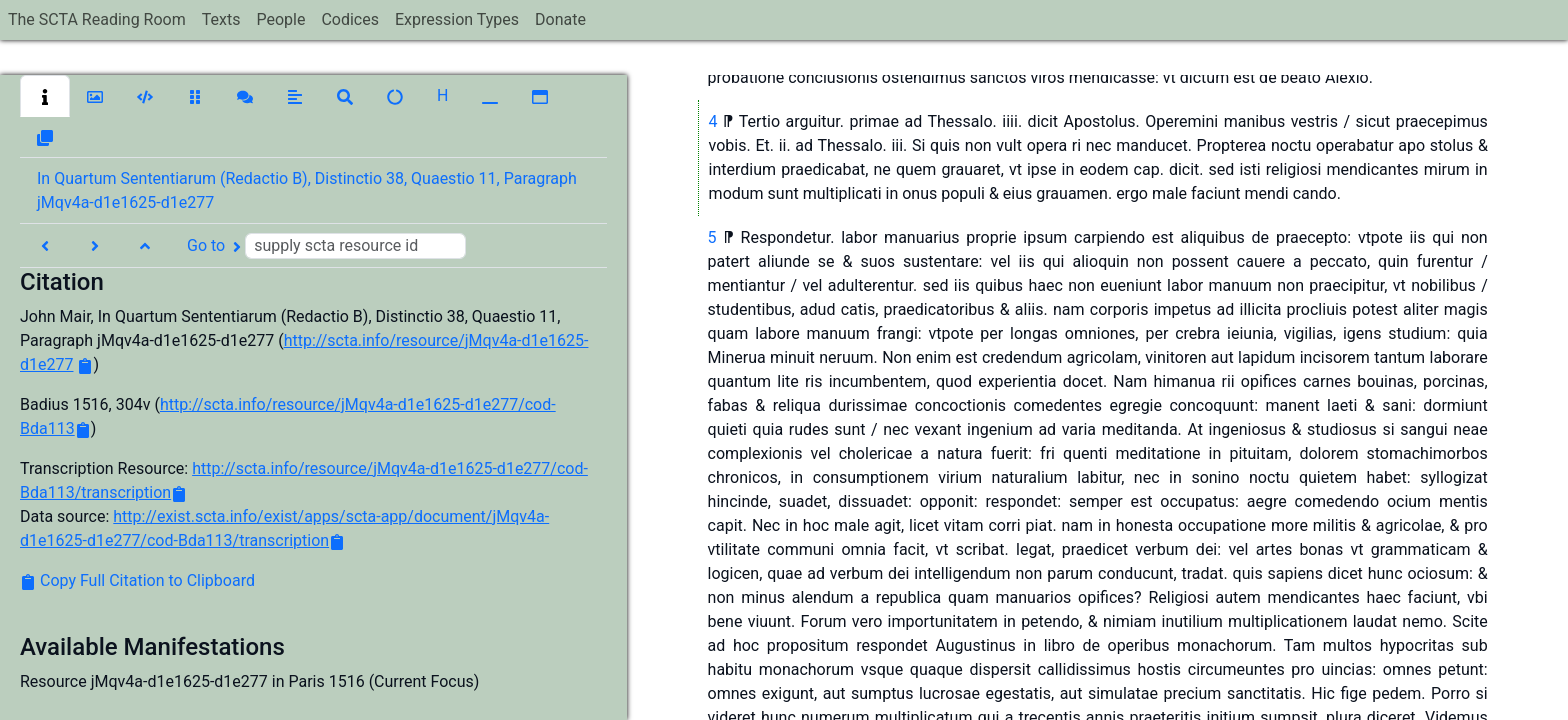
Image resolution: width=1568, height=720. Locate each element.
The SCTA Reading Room (97, 19)
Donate (560, 19)
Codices (350, 19)
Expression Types (457, 19)
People (280, 19)
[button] (45, 96)
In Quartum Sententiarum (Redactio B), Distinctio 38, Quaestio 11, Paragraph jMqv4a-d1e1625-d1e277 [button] (307, 190)
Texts (221, 19)
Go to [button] (326, 246)
